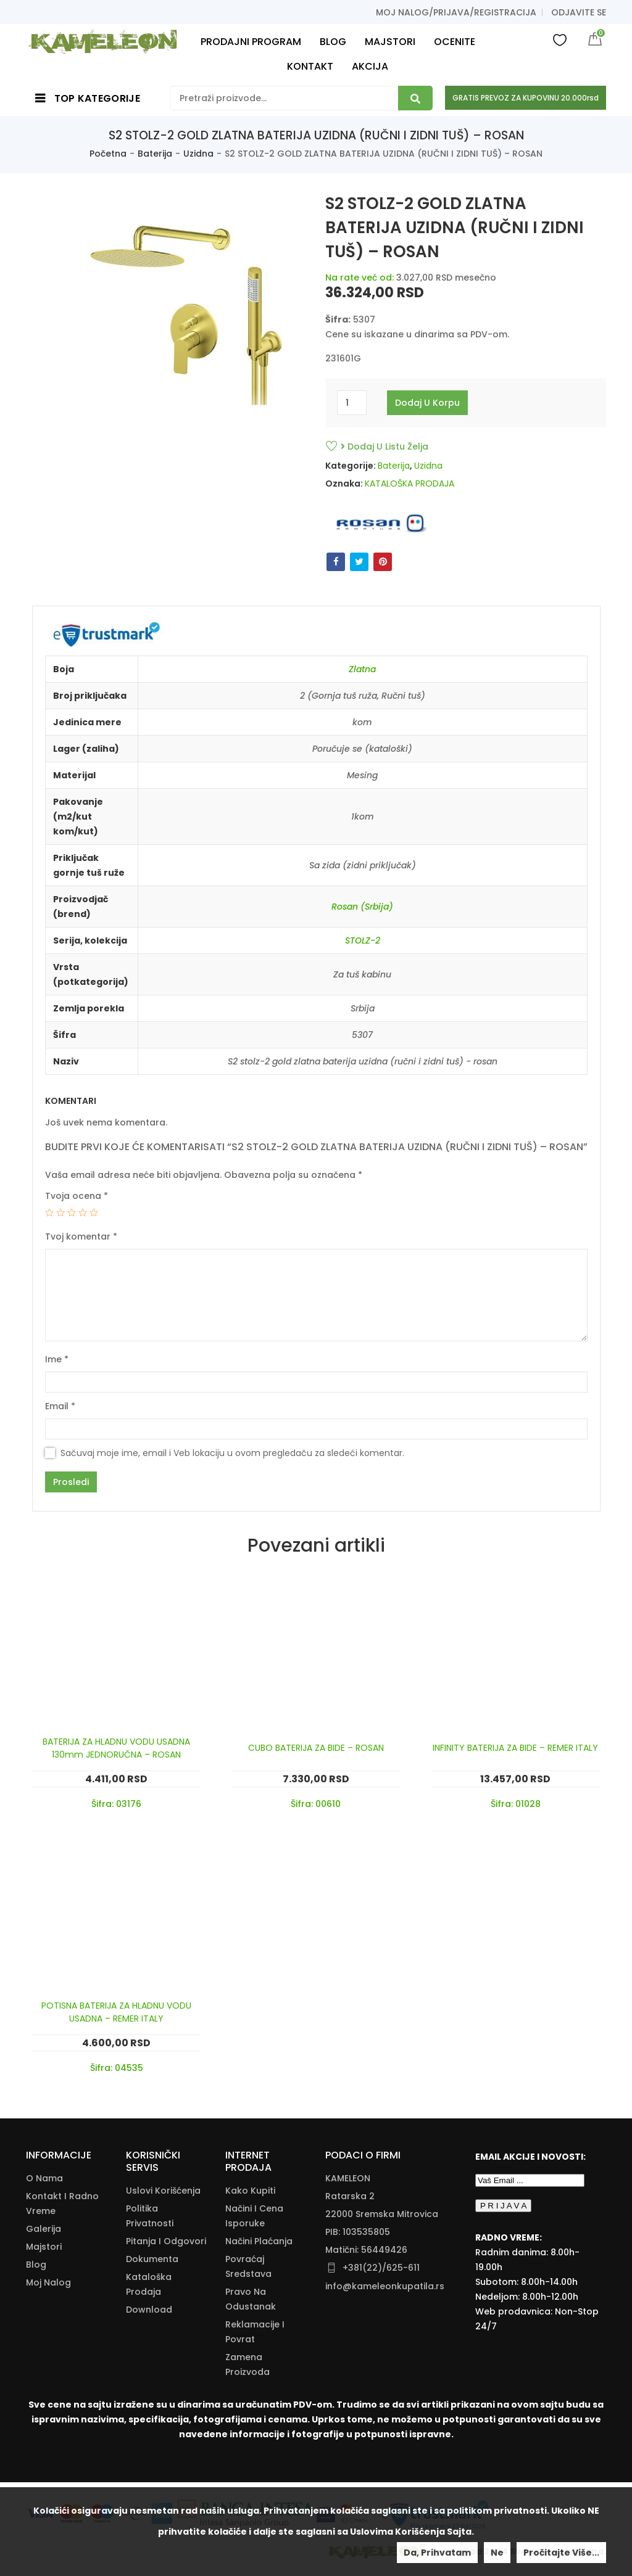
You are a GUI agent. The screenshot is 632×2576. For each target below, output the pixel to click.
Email (60, 1406)
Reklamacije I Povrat (255, 2331)
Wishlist (560, 39)
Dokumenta (152, 2259)
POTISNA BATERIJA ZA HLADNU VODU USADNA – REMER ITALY (116, 2012)
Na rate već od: (359, 277)
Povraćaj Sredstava (248, 2266)
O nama (44, 2178)
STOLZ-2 (362, 940)
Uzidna (198, 153)
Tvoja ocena (76, 1196)
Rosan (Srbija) (362, 906)
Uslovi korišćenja (163, 2190)
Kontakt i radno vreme (62, 2203)
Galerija (43, 2229)
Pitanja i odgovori (166, 2241)
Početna (108, 153)
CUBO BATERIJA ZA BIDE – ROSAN (316, 1748)
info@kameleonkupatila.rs (384, 2286)
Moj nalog (48, 2282)
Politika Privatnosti (149, 2215)
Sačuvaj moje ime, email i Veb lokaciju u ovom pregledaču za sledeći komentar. (232, 1453)
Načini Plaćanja (259, 2241)
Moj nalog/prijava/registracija (456, 12)
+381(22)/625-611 (381, 2267)
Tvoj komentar (81, 1236)
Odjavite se (578, 12)
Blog (36, 2264)
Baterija (155, 153)
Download (149, 2309)
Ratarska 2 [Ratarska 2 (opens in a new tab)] (350, 2196)
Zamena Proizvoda (247, 2364)
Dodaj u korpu (427, 403)
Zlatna (362, 669)
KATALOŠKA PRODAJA (409, 483)
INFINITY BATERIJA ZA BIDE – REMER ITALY (515, 1748)
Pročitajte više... (561, 2552)
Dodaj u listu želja (384, 446)
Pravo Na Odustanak (250, 2299)
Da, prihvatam (437, 2552)
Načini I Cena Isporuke (254, 2215)
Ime (57, 1359)
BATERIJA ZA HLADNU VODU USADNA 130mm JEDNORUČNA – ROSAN (116, 1748)
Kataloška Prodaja (149, 2284)
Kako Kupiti (250, 2190)
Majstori (44, 2247)
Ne (497, 2552)
